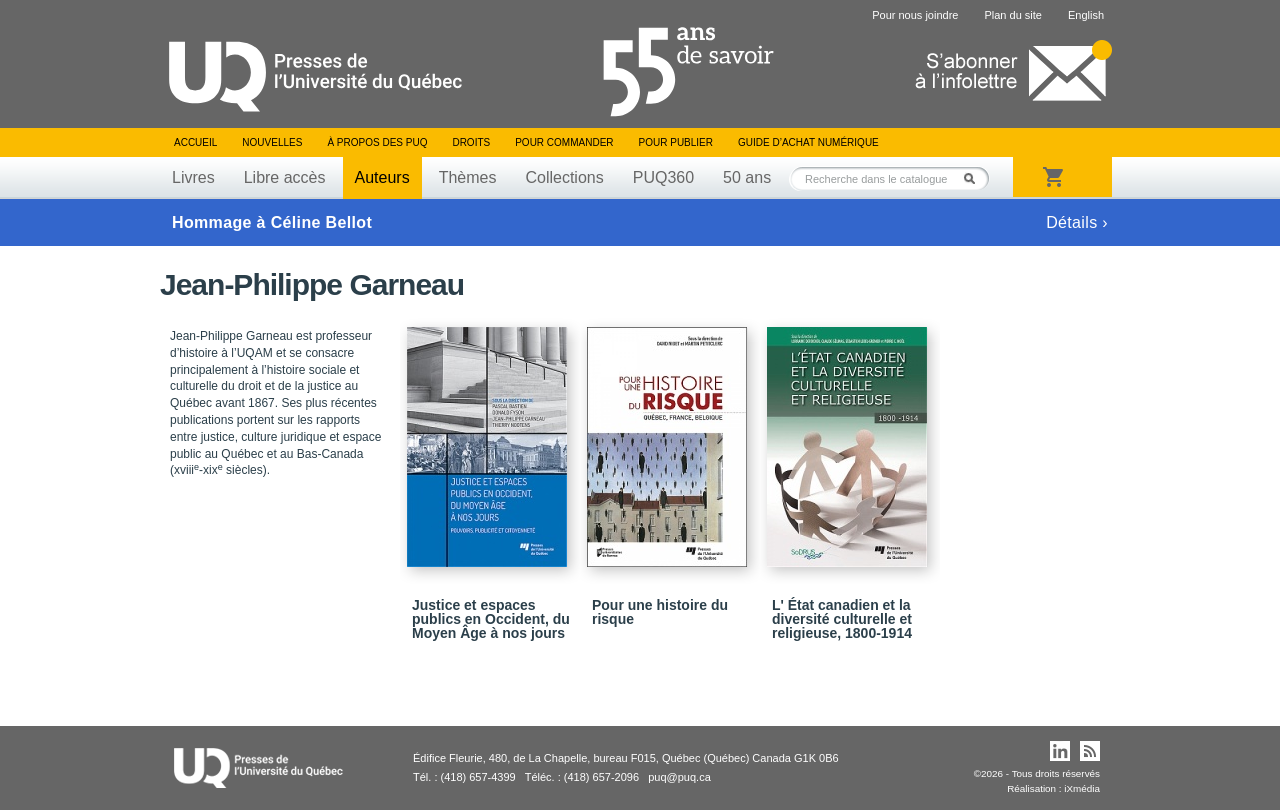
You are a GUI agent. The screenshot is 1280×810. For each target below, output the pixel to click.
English (1086, 15)
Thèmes (468, 177)
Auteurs (382, 177)
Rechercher (975, 178)
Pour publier (676, 142)
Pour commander (564, 142)
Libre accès (285, 177)
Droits (471, 142)
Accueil (195, 142)
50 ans (747, 177)
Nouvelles (272, 142)
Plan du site (1012, 15)
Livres (193, 177)
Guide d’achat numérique (808, 142)
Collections (564, 177)
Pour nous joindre (915, 15)
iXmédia (1082, 788)
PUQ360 (663, 177)
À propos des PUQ (377, 142)
